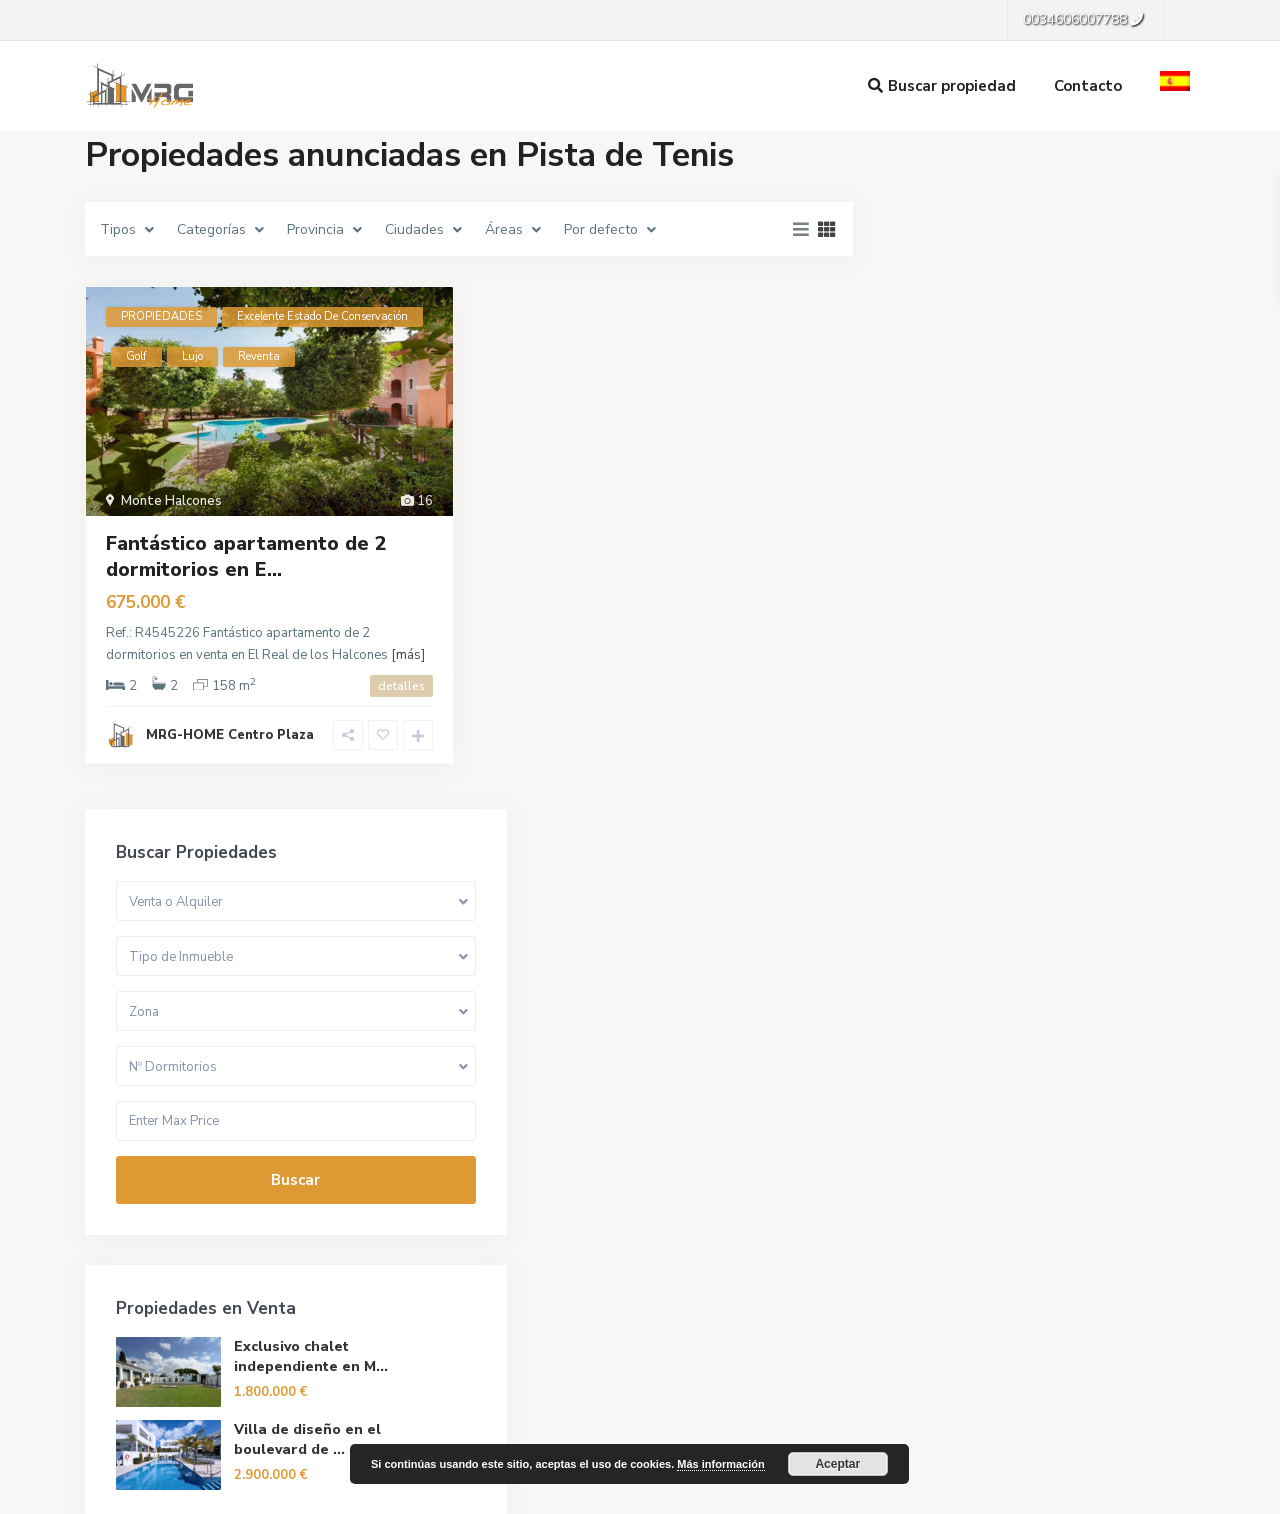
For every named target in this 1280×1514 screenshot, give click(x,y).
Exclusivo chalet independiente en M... (1090, 690)
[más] (408, 655)
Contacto (1088, 86)
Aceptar (837, 1464)
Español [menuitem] (662, 1492)
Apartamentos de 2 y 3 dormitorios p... (1090, 991)
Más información (720, 1464)
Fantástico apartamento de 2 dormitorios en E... (246, 556)
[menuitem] (373, 1493)
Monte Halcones (171, 501)
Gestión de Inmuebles (460, 1239)
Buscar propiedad (942, 86)
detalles (401, 686)
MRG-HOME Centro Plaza (230, 735)
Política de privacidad (1129, 1442)
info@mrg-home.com (175, 1337)
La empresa (428, 1209)
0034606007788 (163, 1307)
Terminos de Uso (982, 1442)
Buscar (1039, 504)
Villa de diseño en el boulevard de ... (1091, 778)
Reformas (423, 1269)
